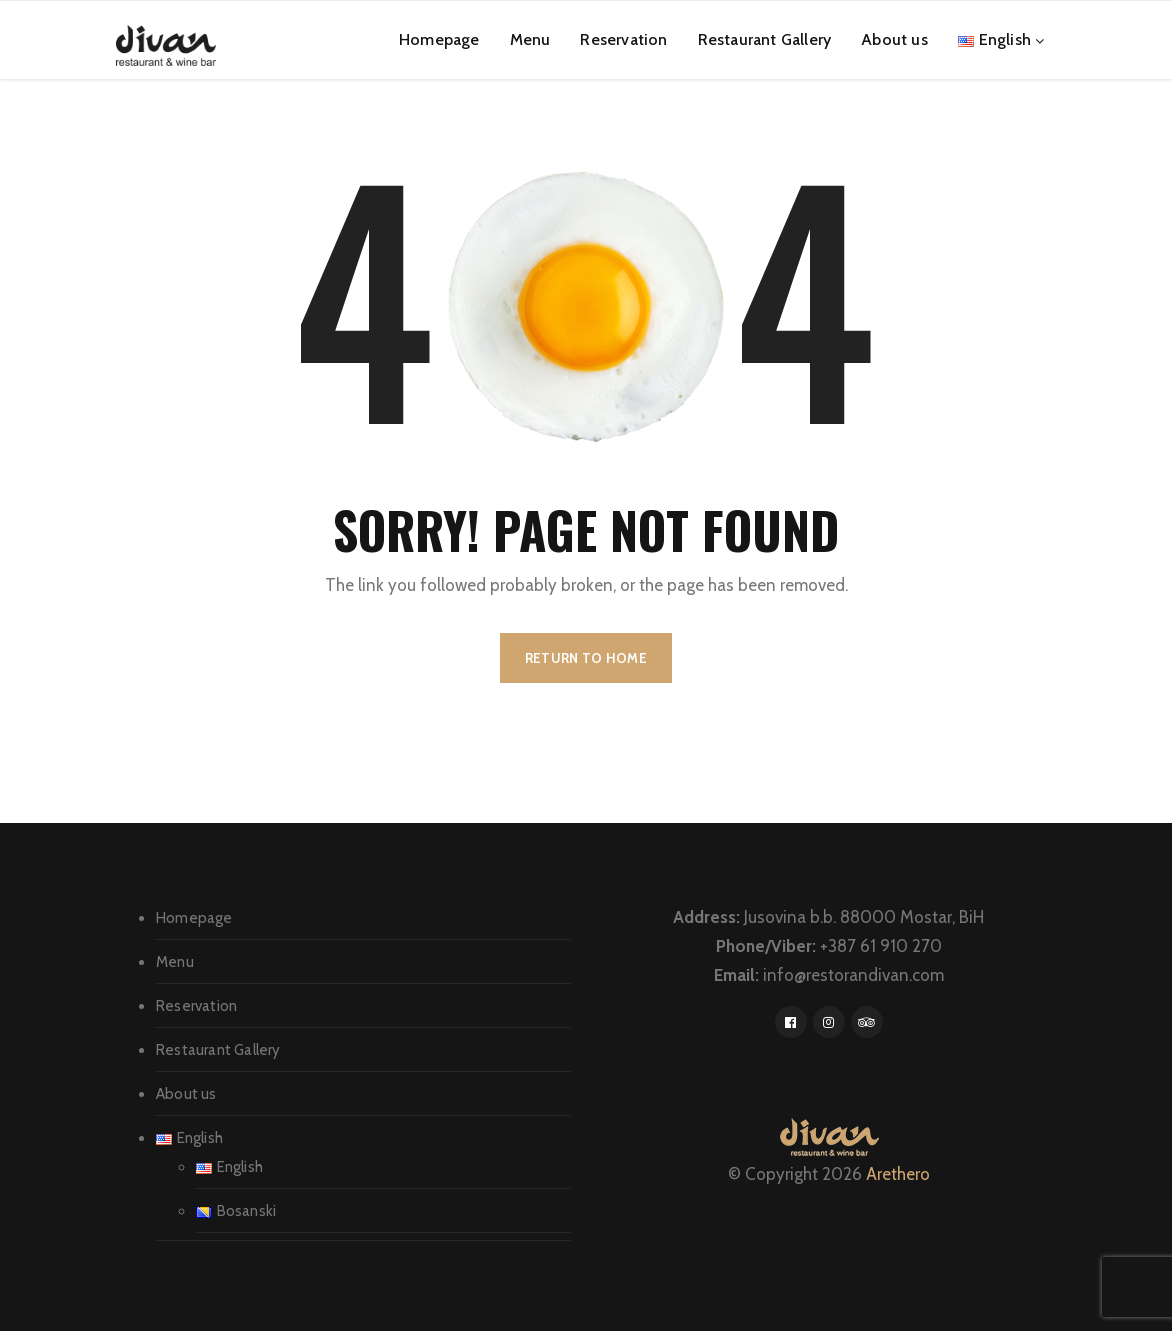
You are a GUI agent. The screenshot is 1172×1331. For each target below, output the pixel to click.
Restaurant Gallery (765, 39)
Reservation (623, 39)
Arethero (898, 1174)
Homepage (439, 39)
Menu (530, 39)
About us (894, 39)
